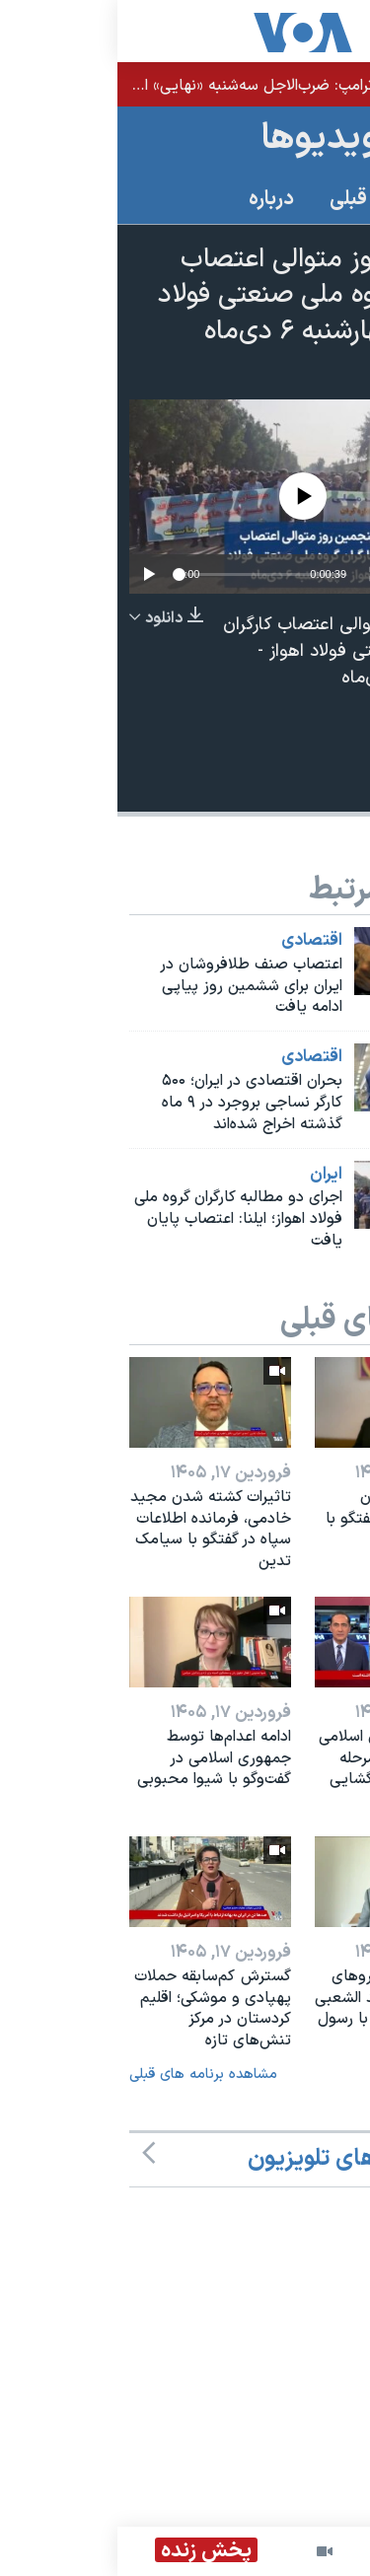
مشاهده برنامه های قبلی (86, 2074)
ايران (208, 1174)
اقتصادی (194, 941)
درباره (154, 199)
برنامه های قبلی (276, 199)
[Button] (323, 773)
